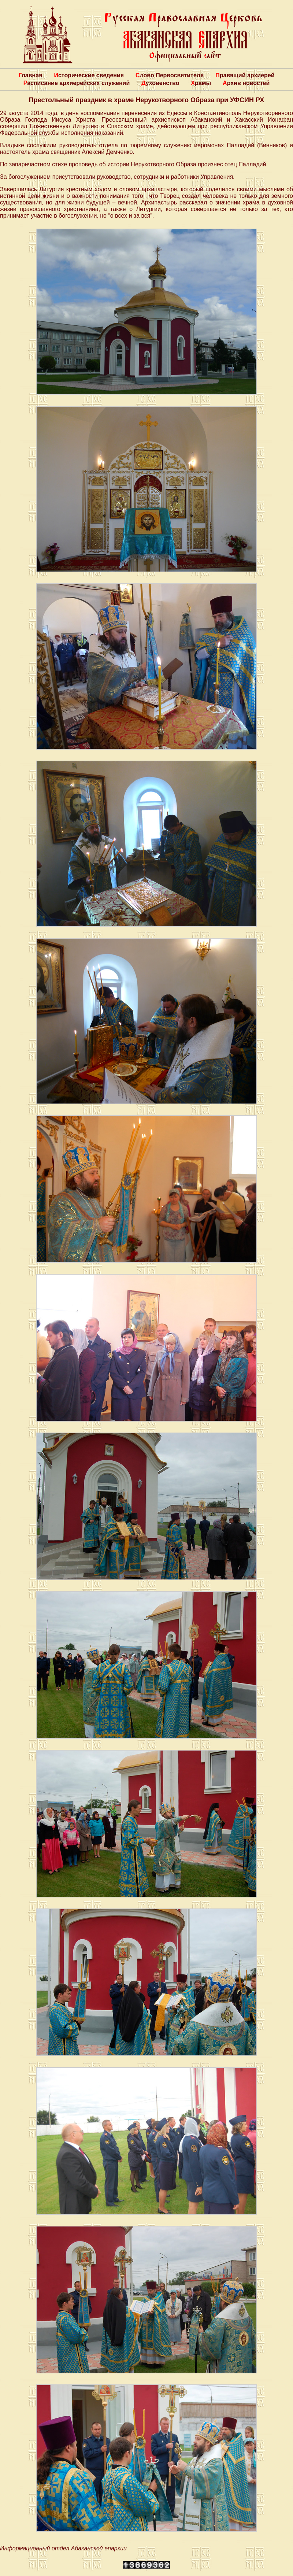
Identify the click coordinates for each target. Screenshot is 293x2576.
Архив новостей (246, 83)
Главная (30, 75)
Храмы (201, 83)
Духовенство (160, 83)
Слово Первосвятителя (170, 75)
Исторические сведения (89, 75)
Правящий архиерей (244, 75)
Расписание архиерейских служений (76, 83)
